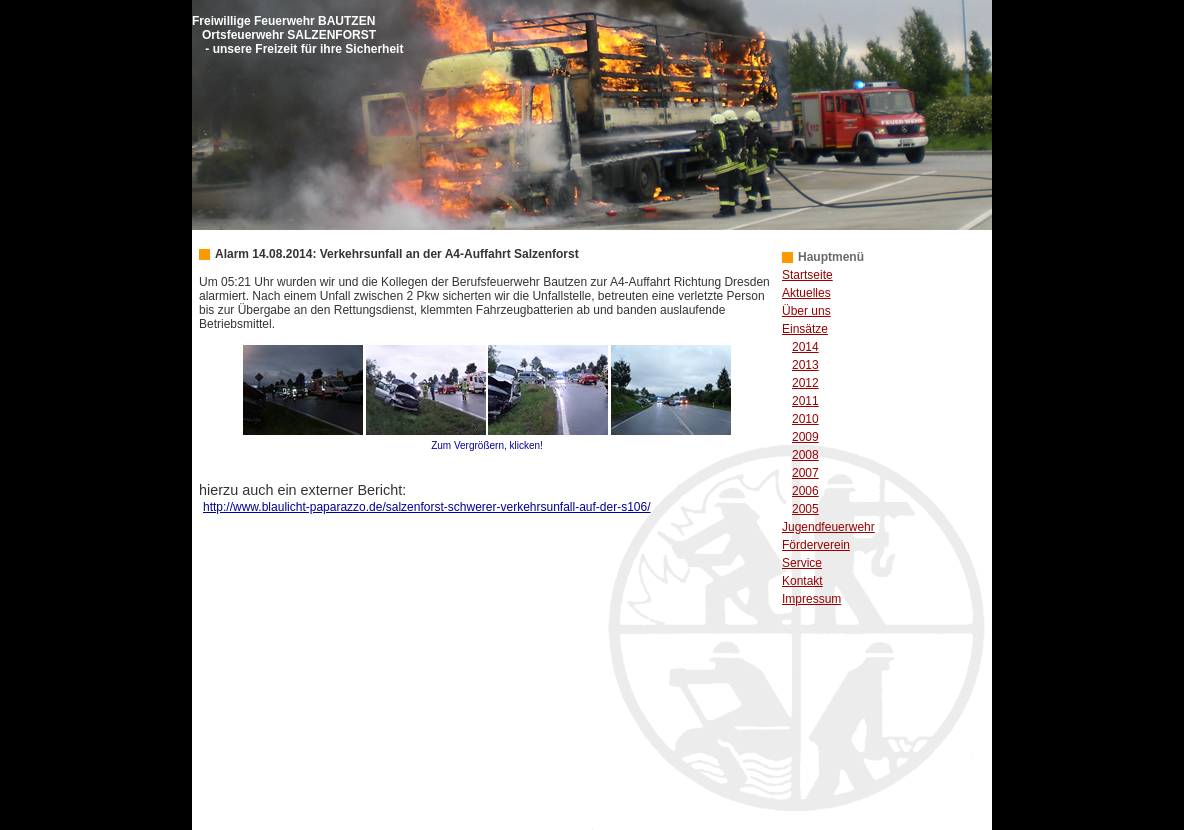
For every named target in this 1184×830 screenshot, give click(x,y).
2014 (805, 347)
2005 (805, 509)
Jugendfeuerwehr (828, 527)
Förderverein (816, 545)
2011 (805, 401)
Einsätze (805, 329)
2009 (805, 437)
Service (802, 563)
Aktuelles (806, 293)
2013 (805, 365)
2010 (805, 419)
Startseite (807, 275)
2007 (805, 473)
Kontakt (802, 581)
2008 (805, 455)
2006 (805, 491)
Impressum (811, 599)
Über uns (806, 311)
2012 (805, 383)
